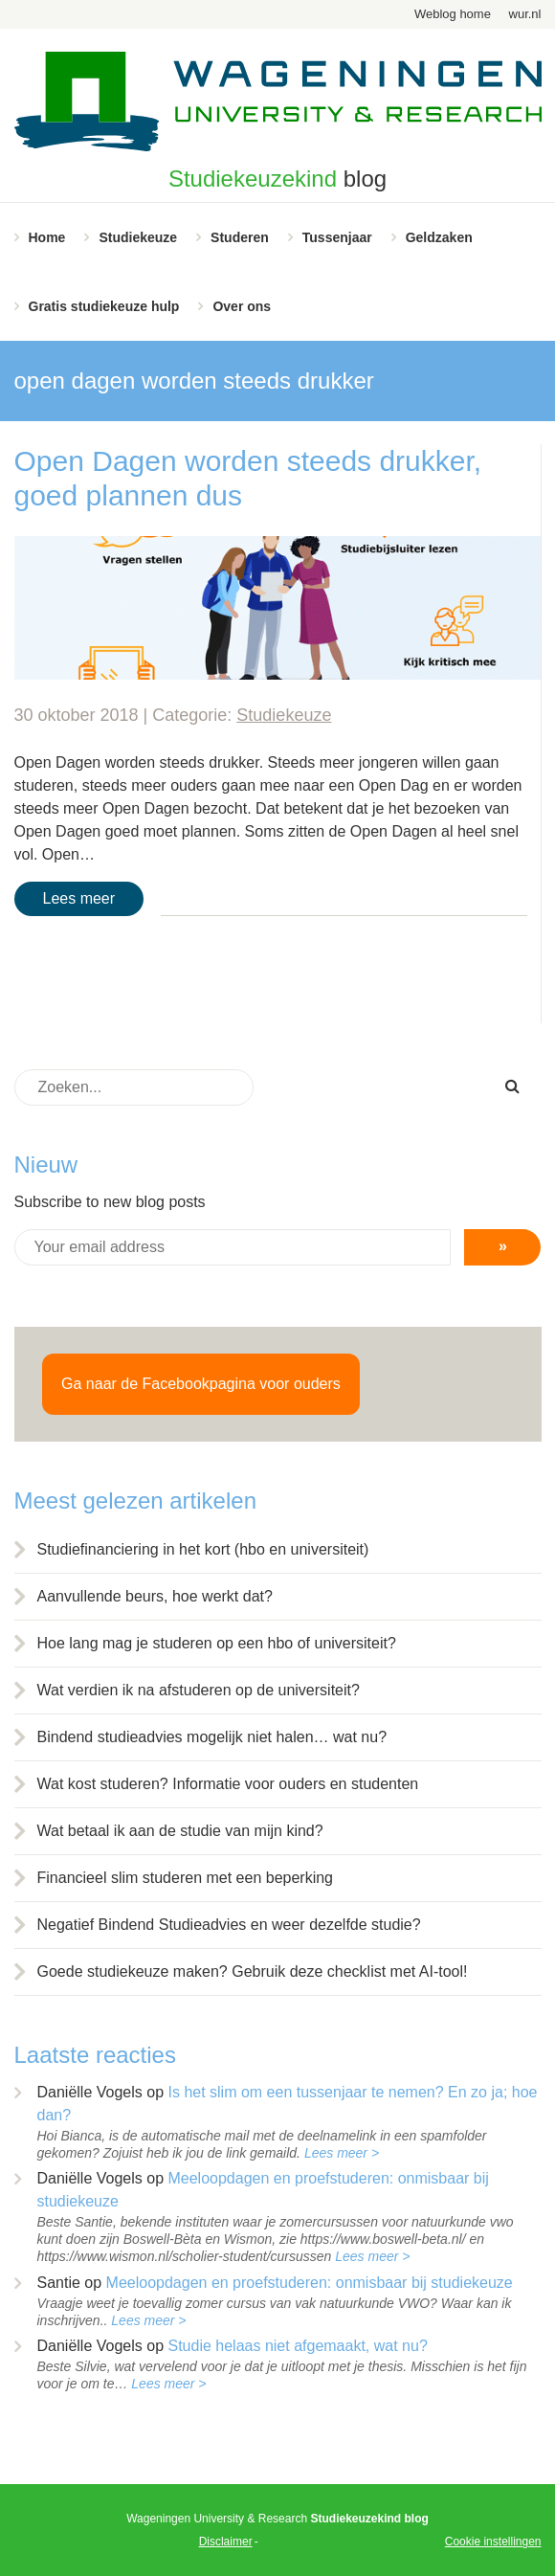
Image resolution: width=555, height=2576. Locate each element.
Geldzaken (439, 237)
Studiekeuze (138, 237)
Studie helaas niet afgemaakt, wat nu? (297, 2346)
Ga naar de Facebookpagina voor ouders (201, 1384)
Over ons (241, 306)
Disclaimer (226, 2541)
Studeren (240, 237)
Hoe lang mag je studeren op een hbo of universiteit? (216, 1643)
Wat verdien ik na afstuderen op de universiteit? (198, 1690)
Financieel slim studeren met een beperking (185, 1878)
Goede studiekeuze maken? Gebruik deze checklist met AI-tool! (252, 1971)
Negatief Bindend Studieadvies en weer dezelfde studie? (229, 1924)
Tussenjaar (337, 237)
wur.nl (525, 14)
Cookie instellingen (493, 2541)
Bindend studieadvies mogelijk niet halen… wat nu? (212, 1737)
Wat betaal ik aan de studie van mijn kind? (180, 1831)
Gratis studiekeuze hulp (104, 306)
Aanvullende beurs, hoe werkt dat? (155, 1596)
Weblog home (452, 14)
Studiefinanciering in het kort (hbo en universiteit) (203, 1549)
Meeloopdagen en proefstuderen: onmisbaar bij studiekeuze (309, 2282)
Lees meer (79, 898)
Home (47, 237)
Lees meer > (341, 2153)
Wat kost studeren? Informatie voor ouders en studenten (228, 1784)
